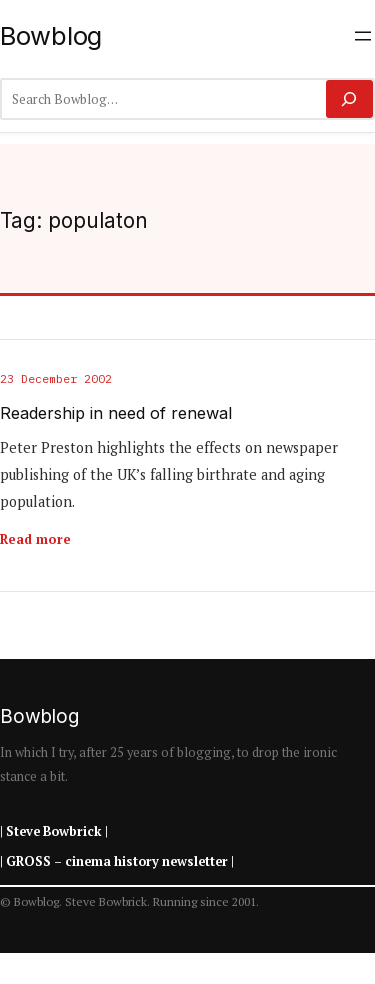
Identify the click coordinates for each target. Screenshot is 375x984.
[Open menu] (363, 36)
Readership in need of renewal (116, 413)
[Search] (349, 99)
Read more (35, 539)
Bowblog (51, 35)
